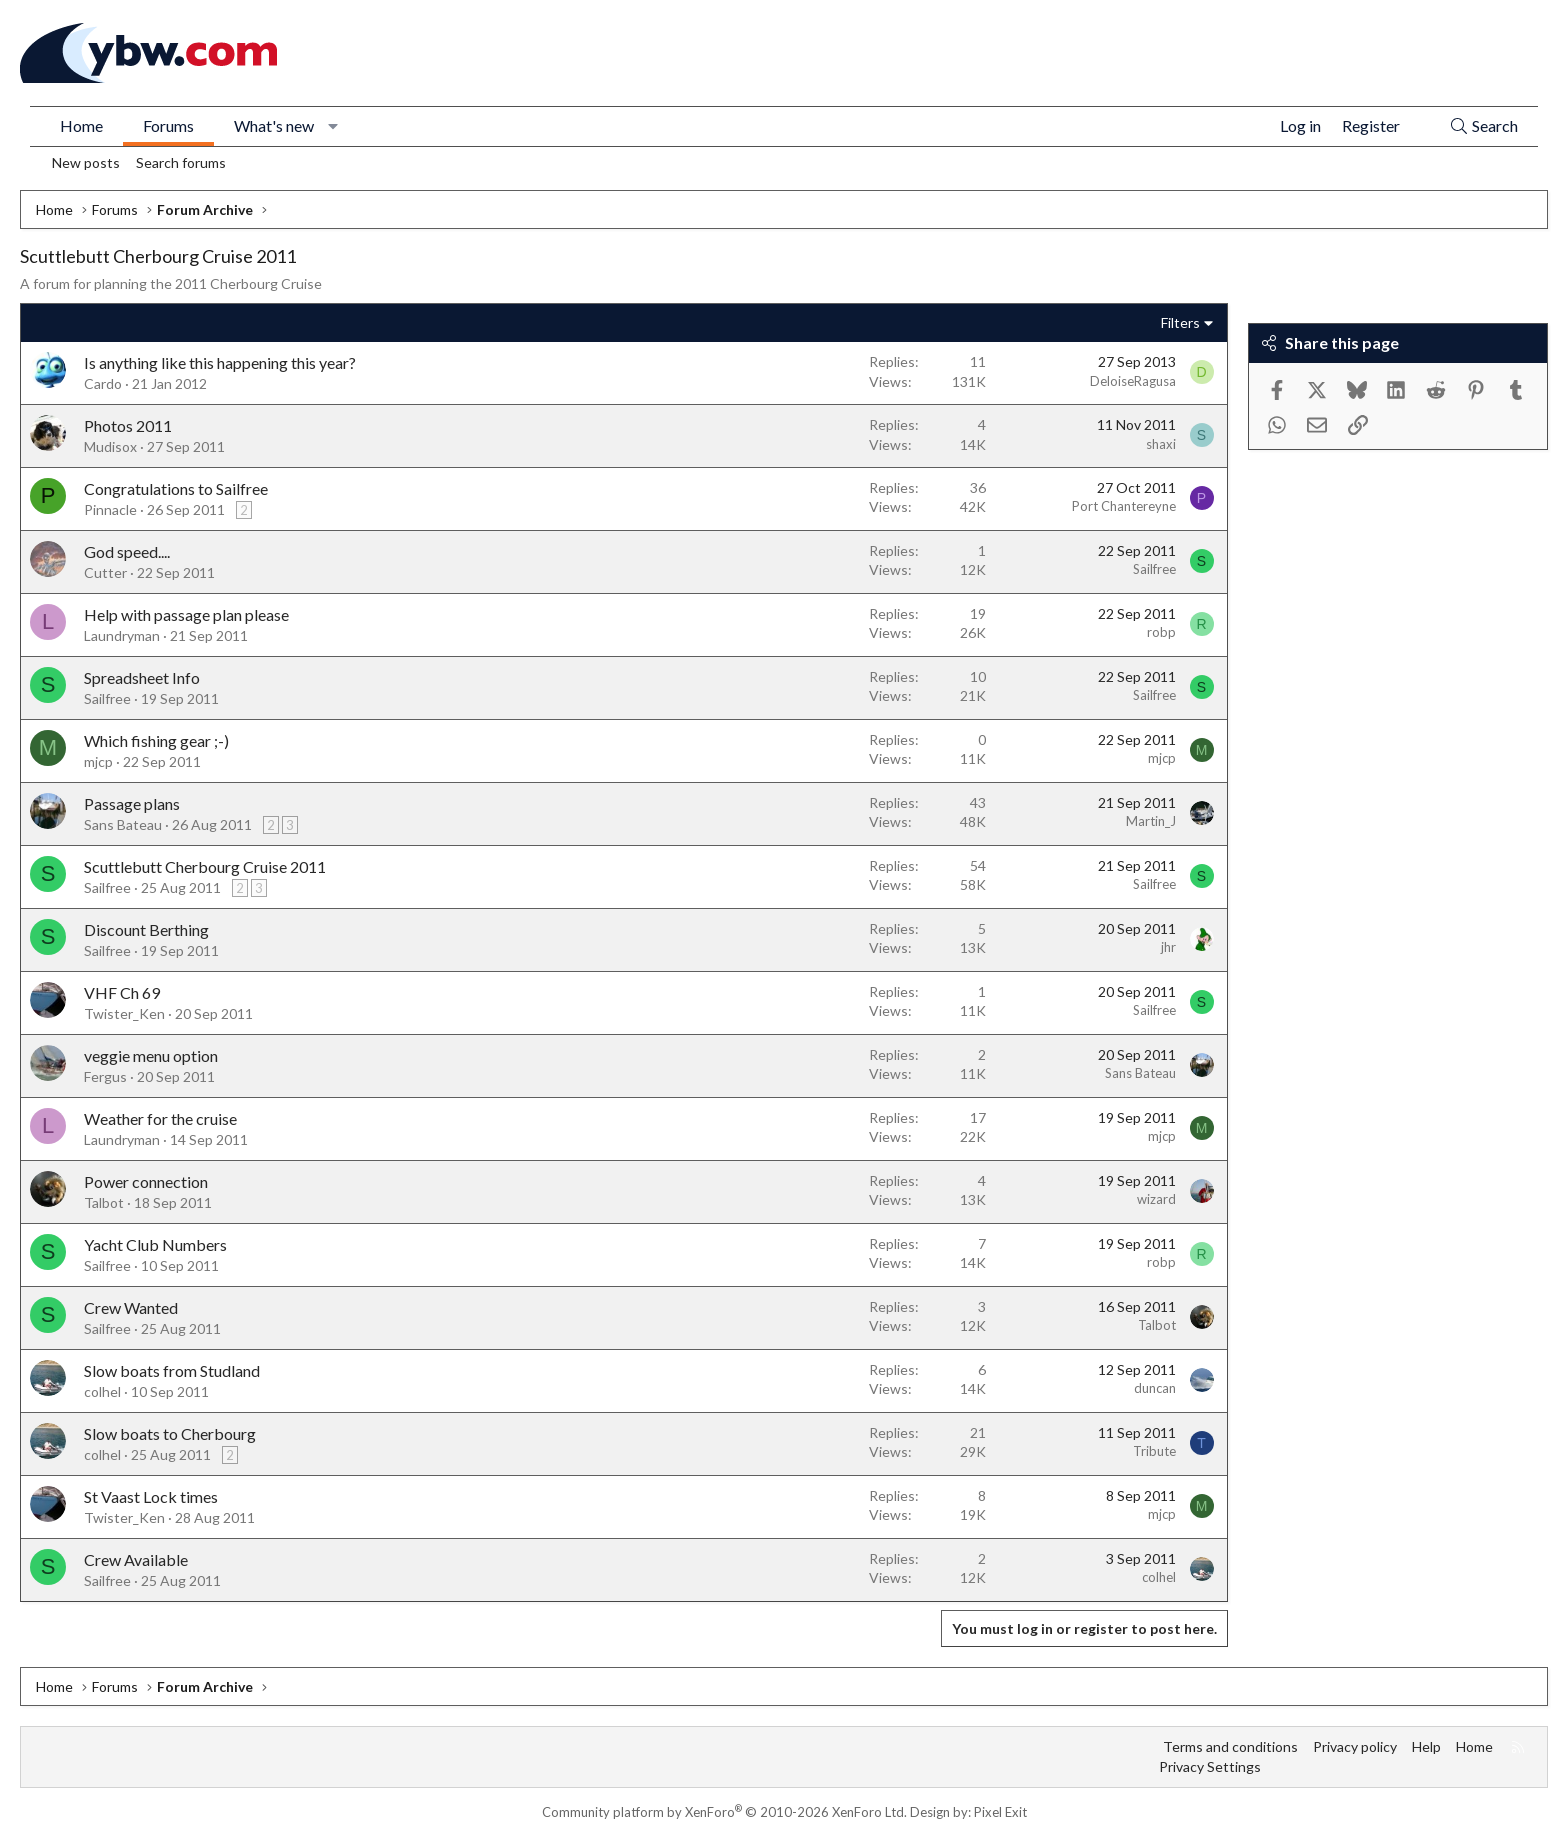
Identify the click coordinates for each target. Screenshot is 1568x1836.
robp (1161, 632)
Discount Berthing (146, 929)
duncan (1155, 1388)
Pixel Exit (1000, 1812)
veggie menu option (151, 1055)
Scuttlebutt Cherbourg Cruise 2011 (205, 866)
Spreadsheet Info (142, 677)
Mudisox (110, 446)
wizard (1156, 1199)
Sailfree (1154, 569)
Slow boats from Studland (172, 1370)
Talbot (104, 1202)
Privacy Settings (1210, 1766)
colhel (102, 1391)
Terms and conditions (1230, 1746)
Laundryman (122, 635)
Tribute (1154, 1451)
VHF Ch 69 (122, 992)
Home (81, 125)
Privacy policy (1355, 1746)
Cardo (103, 383)
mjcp (98, 761)
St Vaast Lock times (151, 1496)
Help (1426, 1746)
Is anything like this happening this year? (220, 362)
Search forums (181, 162)
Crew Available (136, 1559)
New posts (86, 162)
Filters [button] (1180, 322)
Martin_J (1151, 821)
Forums (168, 125)
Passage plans (132, 803)
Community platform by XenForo (724, 1812)
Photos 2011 (128, 425)
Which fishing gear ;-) (156, 740)
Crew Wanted (131, 1307)
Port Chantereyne (1124, 506)
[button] (333, 126)
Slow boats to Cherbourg (170, 1433)
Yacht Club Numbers (155, 1244)
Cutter (105, 572)
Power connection (146, 1181)
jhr (1168, 947)
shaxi (1161, 444)
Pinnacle (110, 509)
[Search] (1483, 126)
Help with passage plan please (186, 614)
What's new (274, 125)
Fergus (105, 1076)
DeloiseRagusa (1133, 381)
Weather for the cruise (160, 1118)
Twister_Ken (124, 1013)
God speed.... (127, 551)
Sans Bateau (123, 824)
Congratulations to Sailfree (176, 488)
